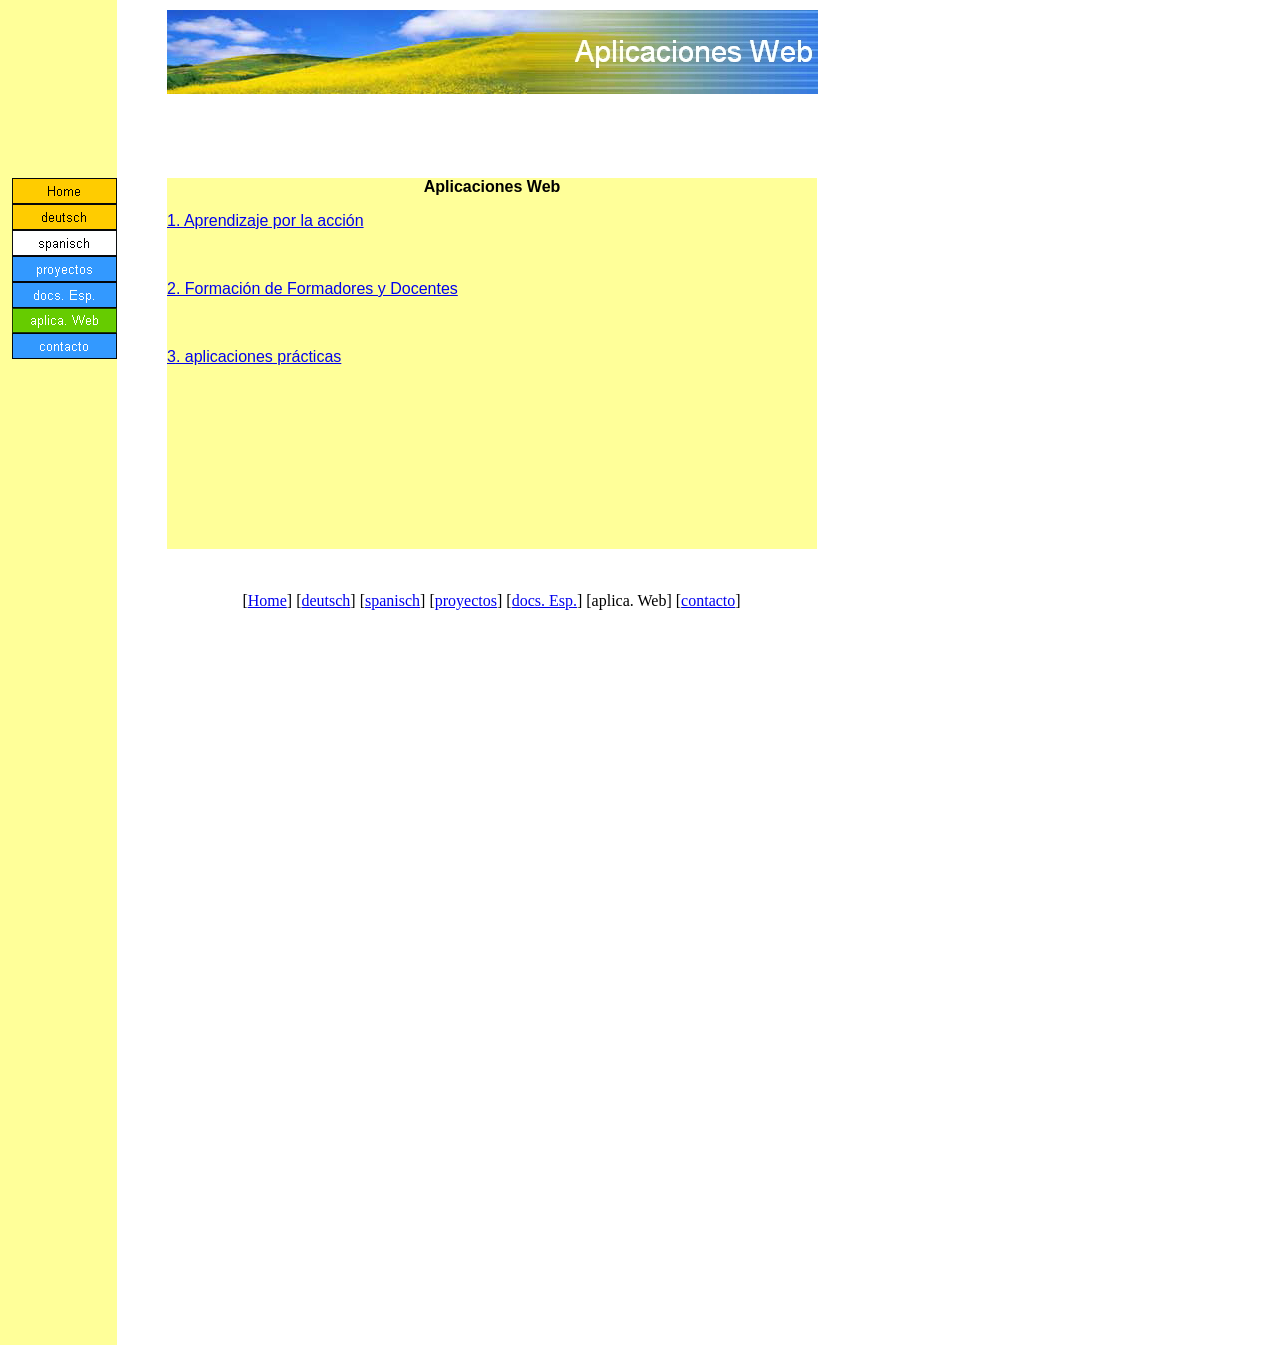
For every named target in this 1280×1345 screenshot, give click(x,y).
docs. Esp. (544, 600)
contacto (708, 600)
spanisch (392, 600)
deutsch (325, 600)
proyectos (466, 600)
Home (267, 600)
